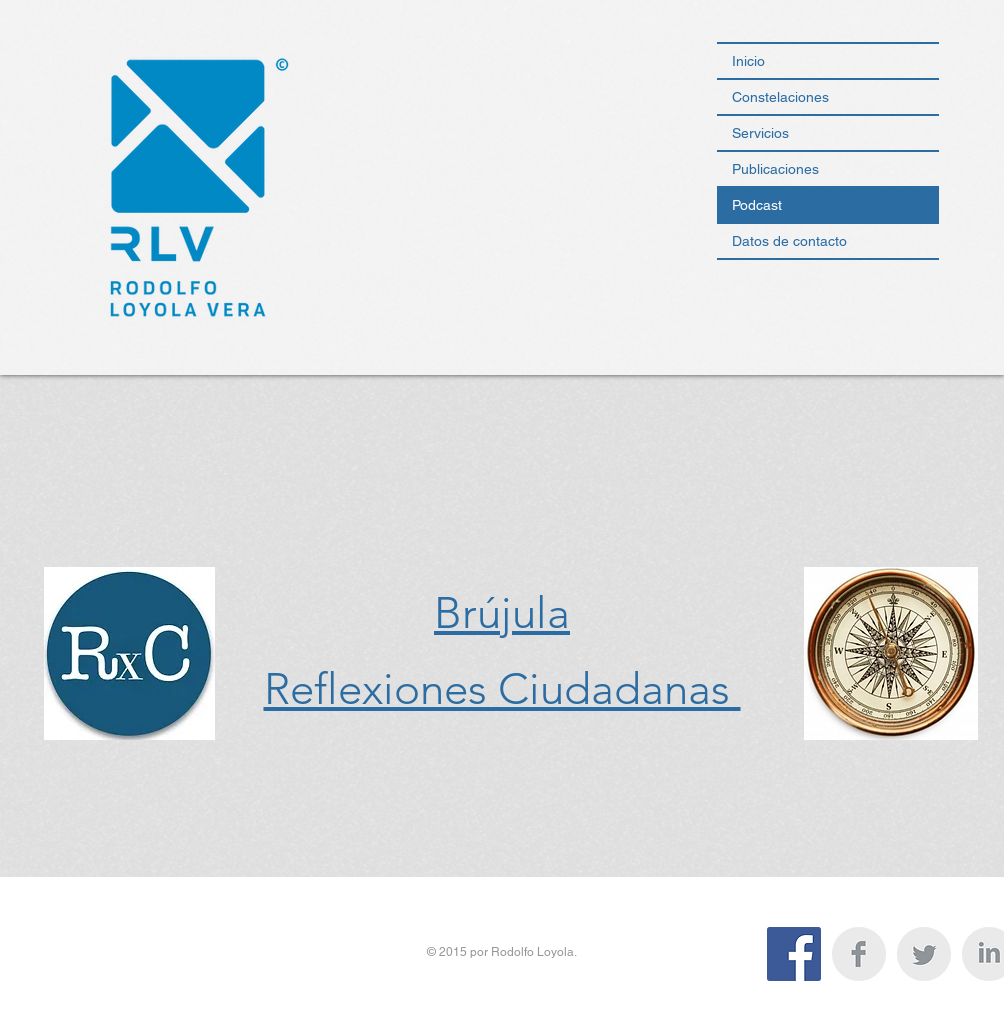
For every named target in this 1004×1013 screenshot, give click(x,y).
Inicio (748, 61)
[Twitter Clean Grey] (924, 954)
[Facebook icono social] (794, 954)
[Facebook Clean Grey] (859, 954)
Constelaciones (780, 97)
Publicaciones (775, 169)
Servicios (760, 133)
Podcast (757, 205)
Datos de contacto (789, 241)
